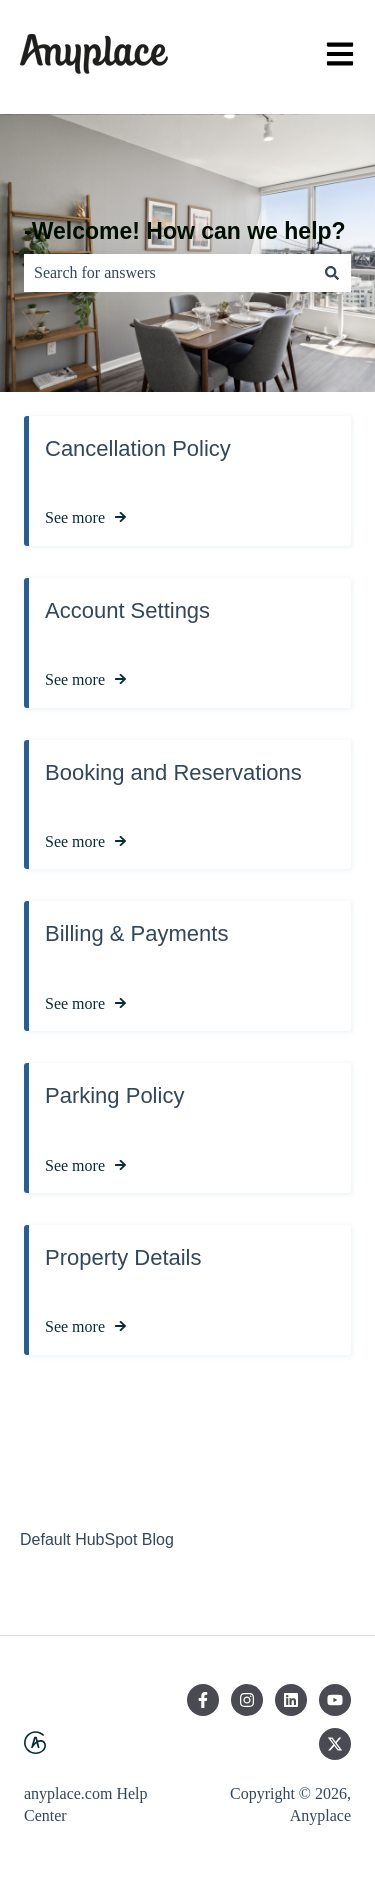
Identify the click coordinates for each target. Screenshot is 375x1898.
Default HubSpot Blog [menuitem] (97, 1539)
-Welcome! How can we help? (185, 231)
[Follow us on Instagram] (247, 1700)
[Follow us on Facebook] (203, 1700)
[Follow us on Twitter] (335, 1744)
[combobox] (168, 273)
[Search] (332, 273)
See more (75, 517)
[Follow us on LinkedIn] (291, 1700)
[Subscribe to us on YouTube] (335, 1700)
